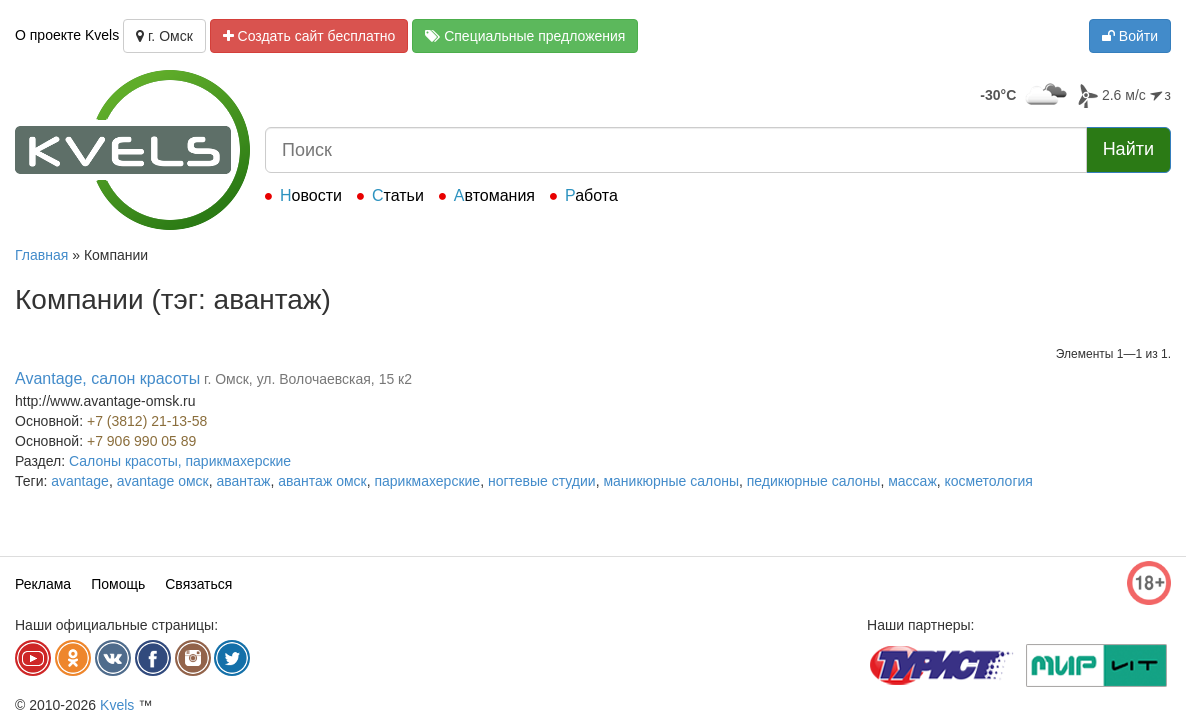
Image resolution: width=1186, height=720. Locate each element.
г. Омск (164, 36)
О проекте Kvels (67, 35)
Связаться (198, 584)
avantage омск (163, 481)
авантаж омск (322, 481)
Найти (1128, 149)
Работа (591, 195)
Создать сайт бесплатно (309, 36)
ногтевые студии (542, 481)
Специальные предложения (525, 36)
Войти (1130, 36)
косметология (989, 481)
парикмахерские (427, 481)
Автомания (494, 195)
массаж (912, 481)
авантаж (243, 481)
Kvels (117, 705)
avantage (80, 481)
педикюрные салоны (814, 481)
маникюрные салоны (671, 481)
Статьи (398, 195)
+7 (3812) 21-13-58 (147, 421)
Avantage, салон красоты (107, 378)
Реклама (43, 584)
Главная (41, 255)
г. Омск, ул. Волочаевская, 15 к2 (308, 379)
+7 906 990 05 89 (141, 441)
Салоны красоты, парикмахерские (180, 461)
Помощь (118, 584)
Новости (311, 195)
